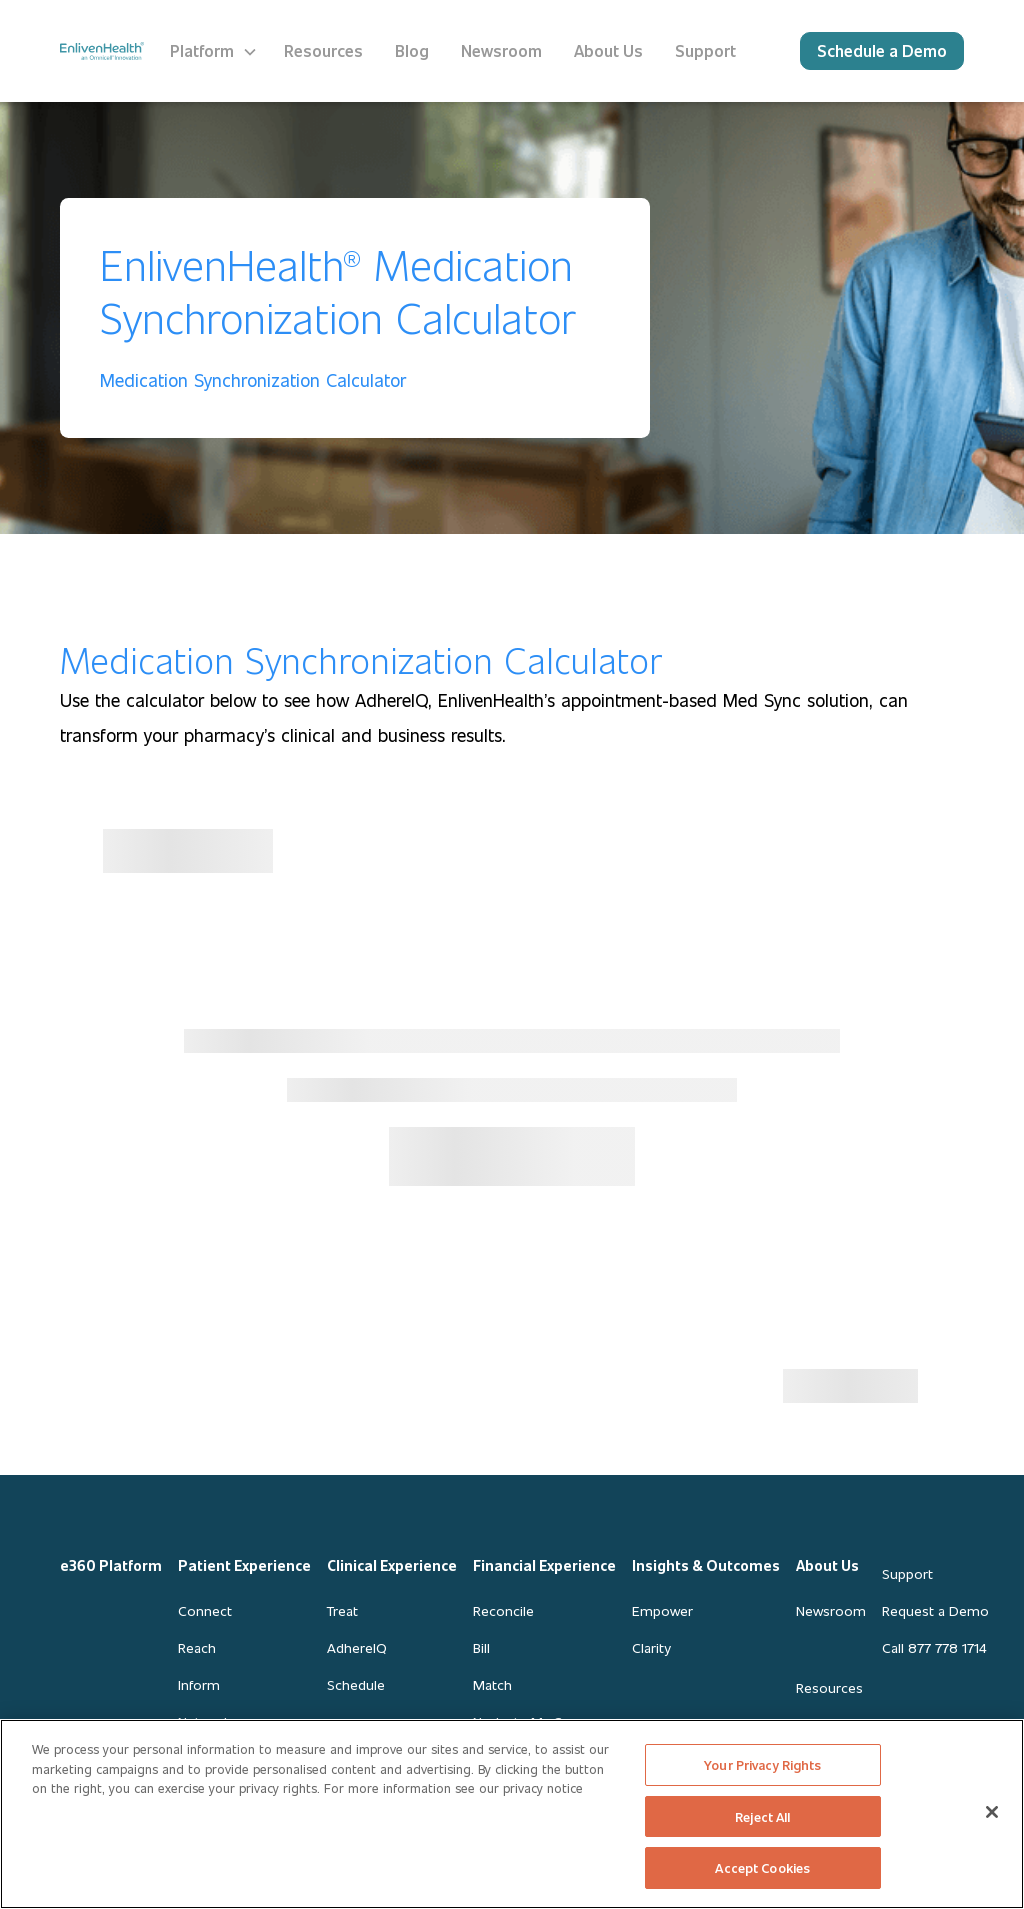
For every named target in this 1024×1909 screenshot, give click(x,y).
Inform (199, 1684)
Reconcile (503, 1610)
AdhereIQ (357, 1647)
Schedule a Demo (882, 50)
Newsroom (831, 1610)
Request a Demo (935, 1610)
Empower (662, 1610)
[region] (512, 1814)
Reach (197, 1647)
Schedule (356, 1684)
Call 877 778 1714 (934, 1647)
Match (492, 1684)
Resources (829, 1687)
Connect (205, 1610)
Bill (481, 1647)
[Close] (992, 1812)
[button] (214, 51)
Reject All (762, 1816)
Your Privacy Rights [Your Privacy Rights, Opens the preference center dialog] (762, 1764)
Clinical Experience (392, 1565)
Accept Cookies (762, 1867)
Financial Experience (544, 1565)
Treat (342, 1610)
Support (907, 1573)
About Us (827, 1565)
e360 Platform (111, 1565)
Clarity (651, 1647)
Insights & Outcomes (706, 1565)
